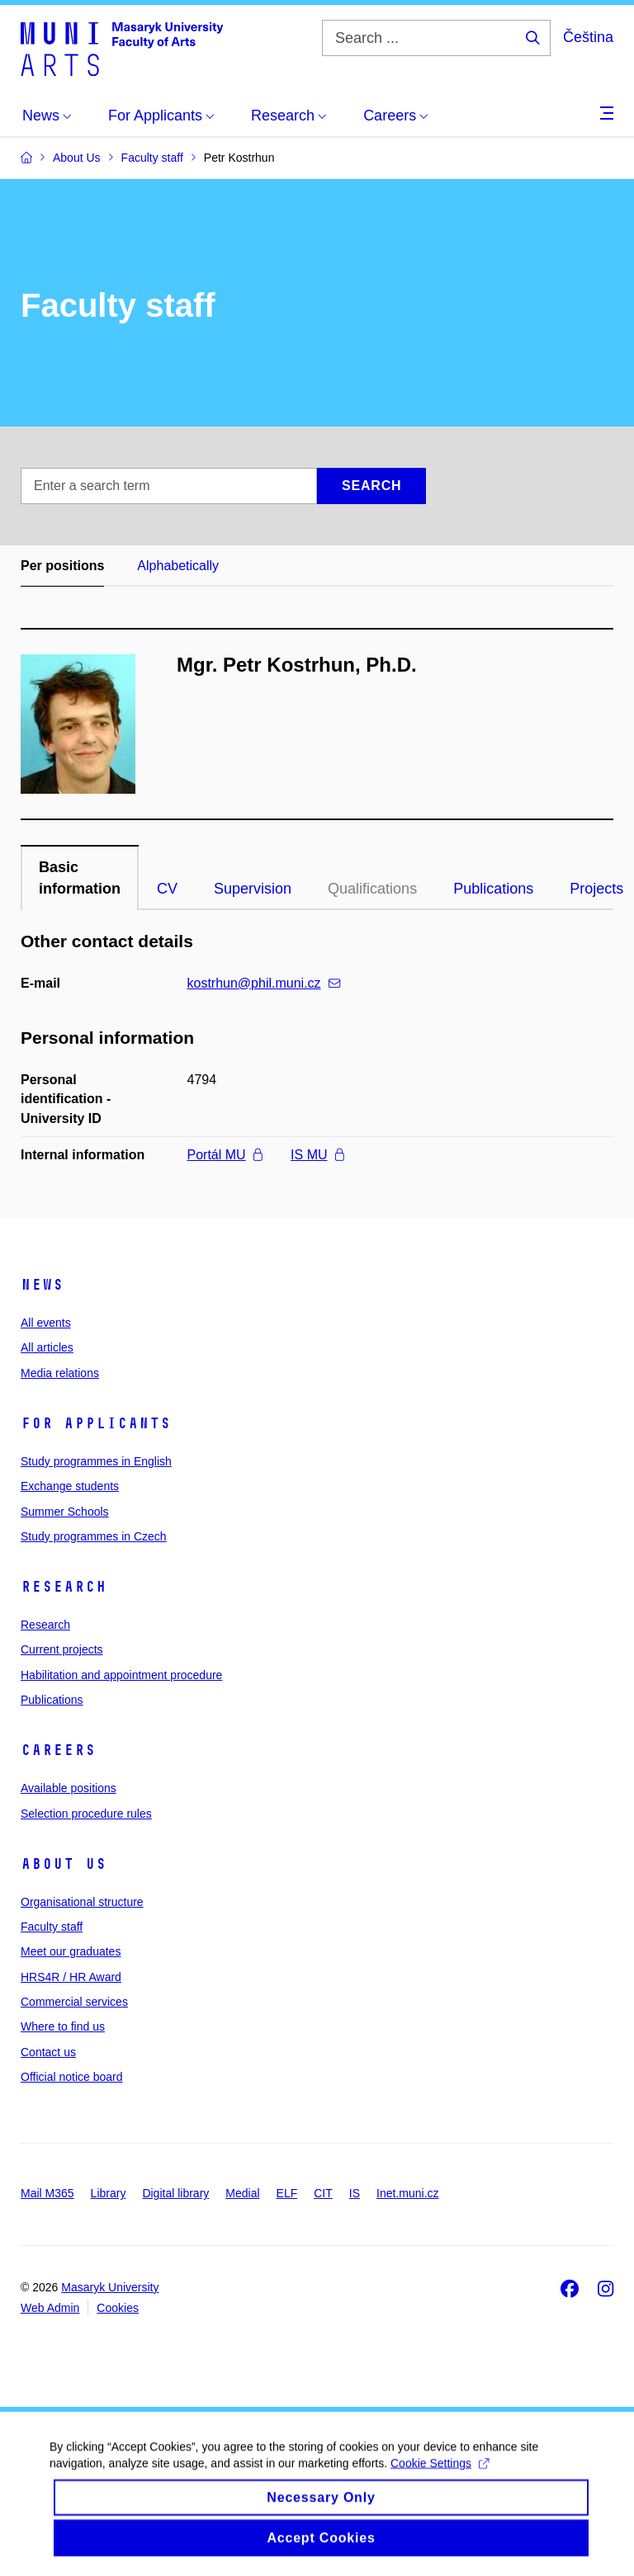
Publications (493, 888)
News (42, 1285)
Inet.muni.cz (407, 2193)
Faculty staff (52, 1926)
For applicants (96, 1423)
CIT (323, 2193)
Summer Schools (65, 1511)
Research (63, 1587)
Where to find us (63, 2026)
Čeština (588, 37)
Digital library (175, 2193)
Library (108, 2193)
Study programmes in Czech (94, 1536)
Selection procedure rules (86, 1813)
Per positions (62, 566)
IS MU (317, 1155)
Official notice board (71, 2076)
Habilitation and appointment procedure (121, 1675)
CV (167, 888)
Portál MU (225, 1155)
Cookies (118, 2307)
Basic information (80, 878)
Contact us (48, 2052)
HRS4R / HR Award (71, 1977)
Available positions (68, 1788)
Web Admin (50, 2307)
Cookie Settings (439, 2475)
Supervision (252, 888)
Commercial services (74, 2001)
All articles (47, 1347)
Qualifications (372, 888)
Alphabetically (178, 566)
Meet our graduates (71, 1951)
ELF (287, 2193)
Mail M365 (47, 2193)
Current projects (62, 1649)
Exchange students (70, 1486)
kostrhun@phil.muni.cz (263, 983)
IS (354, 2193)
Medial (242, 2193)
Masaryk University (109, 2287)
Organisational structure (82, 1901)
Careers (58, 1750)
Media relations (60, 1373)
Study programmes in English (96, 1461)
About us (63, 1864)
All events (46, 1322)
